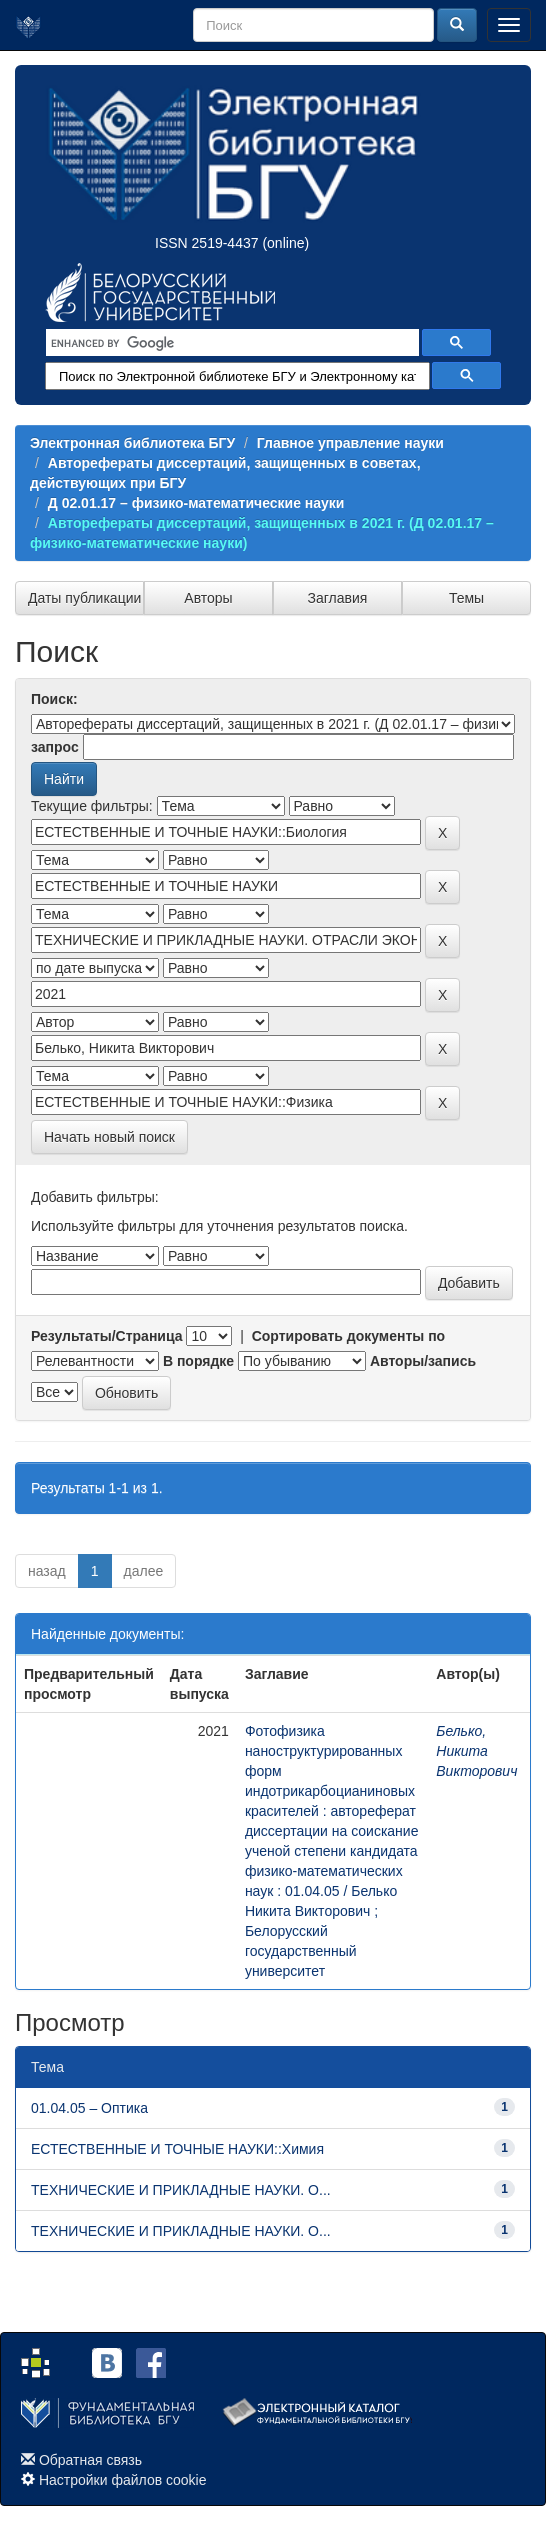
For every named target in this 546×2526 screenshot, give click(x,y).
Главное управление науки (350, 443)
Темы (466, 598)
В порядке (198, 1361)
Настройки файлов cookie (123, 2480)
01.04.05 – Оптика (89, 2108)
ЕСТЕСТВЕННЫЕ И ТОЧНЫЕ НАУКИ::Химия (177, 2149)
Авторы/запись (423, 1361)
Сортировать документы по (349, 1336)
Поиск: (54, 699)
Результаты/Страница (107, 1336)
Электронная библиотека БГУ (132, 443)
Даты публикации (84, 598)
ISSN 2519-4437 (207, 243)
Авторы (208, 598)
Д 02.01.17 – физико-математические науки (196, 503)
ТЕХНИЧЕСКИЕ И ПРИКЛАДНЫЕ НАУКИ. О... (181, 2190)
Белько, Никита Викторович (476, 1751)
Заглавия (338, 598)
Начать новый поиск (109, 1137)
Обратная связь (90, 2460)
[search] (230, 343)
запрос (55, 747)
